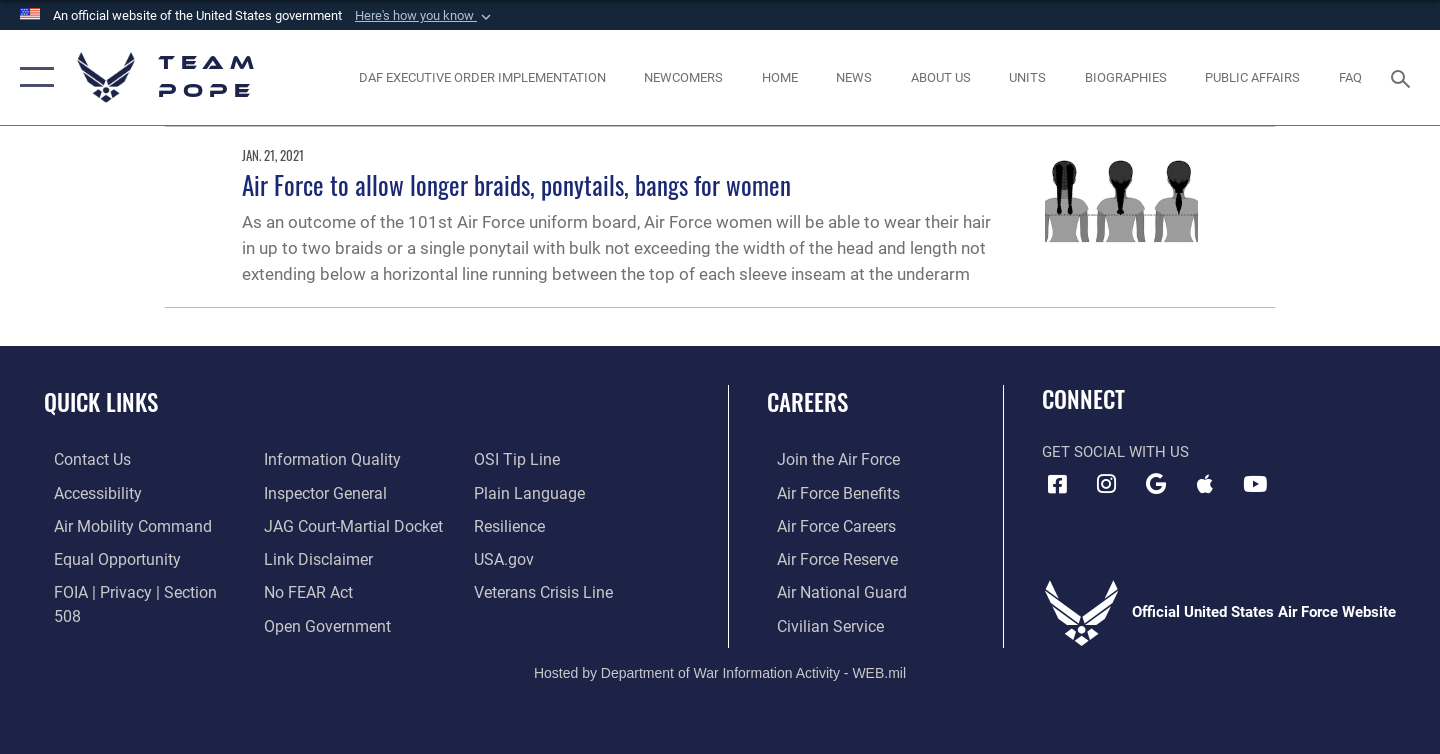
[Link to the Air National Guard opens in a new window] (828, 590)
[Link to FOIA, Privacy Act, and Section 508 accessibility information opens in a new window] (135, 590)
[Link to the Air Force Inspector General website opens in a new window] (320, 459)
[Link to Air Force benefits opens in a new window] (826, 492)
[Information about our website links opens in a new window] (313, 525)
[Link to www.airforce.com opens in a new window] (826, 459)
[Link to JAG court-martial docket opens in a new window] (347, 492)
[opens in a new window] (119, 525)
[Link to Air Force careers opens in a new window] (825, 525)
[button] (425, 16)
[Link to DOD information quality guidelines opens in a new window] (108, 623)
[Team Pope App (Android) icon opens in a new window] (1156, 484)
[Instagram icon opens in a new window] (1107, 484)
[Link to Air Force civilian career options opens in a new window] (818, 623)
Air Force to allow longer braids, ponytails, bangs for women (516, 184)
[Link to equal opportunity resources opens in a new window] (103, 558)
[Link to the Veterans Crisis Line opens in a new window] (544, 558)
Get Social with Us (1115, 452)
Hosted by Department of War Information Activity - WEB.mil (720, 670)
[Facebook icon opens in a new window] (1057, 484)
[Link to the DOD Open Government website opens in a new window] (320, 590)
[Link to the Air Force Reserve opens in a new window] (826, 558)
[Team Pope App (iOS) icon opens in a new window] (1205, 484)
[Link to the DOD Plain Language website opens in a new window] (527, 459)
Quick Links (101, 402)
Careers (807, 402)
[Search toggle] (1403, 77)
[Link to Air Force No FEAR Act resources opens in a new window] (304, 558)
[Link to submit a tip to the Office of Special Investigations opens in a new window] (301, 623)
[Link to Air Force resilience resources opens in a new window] (511, 492)
